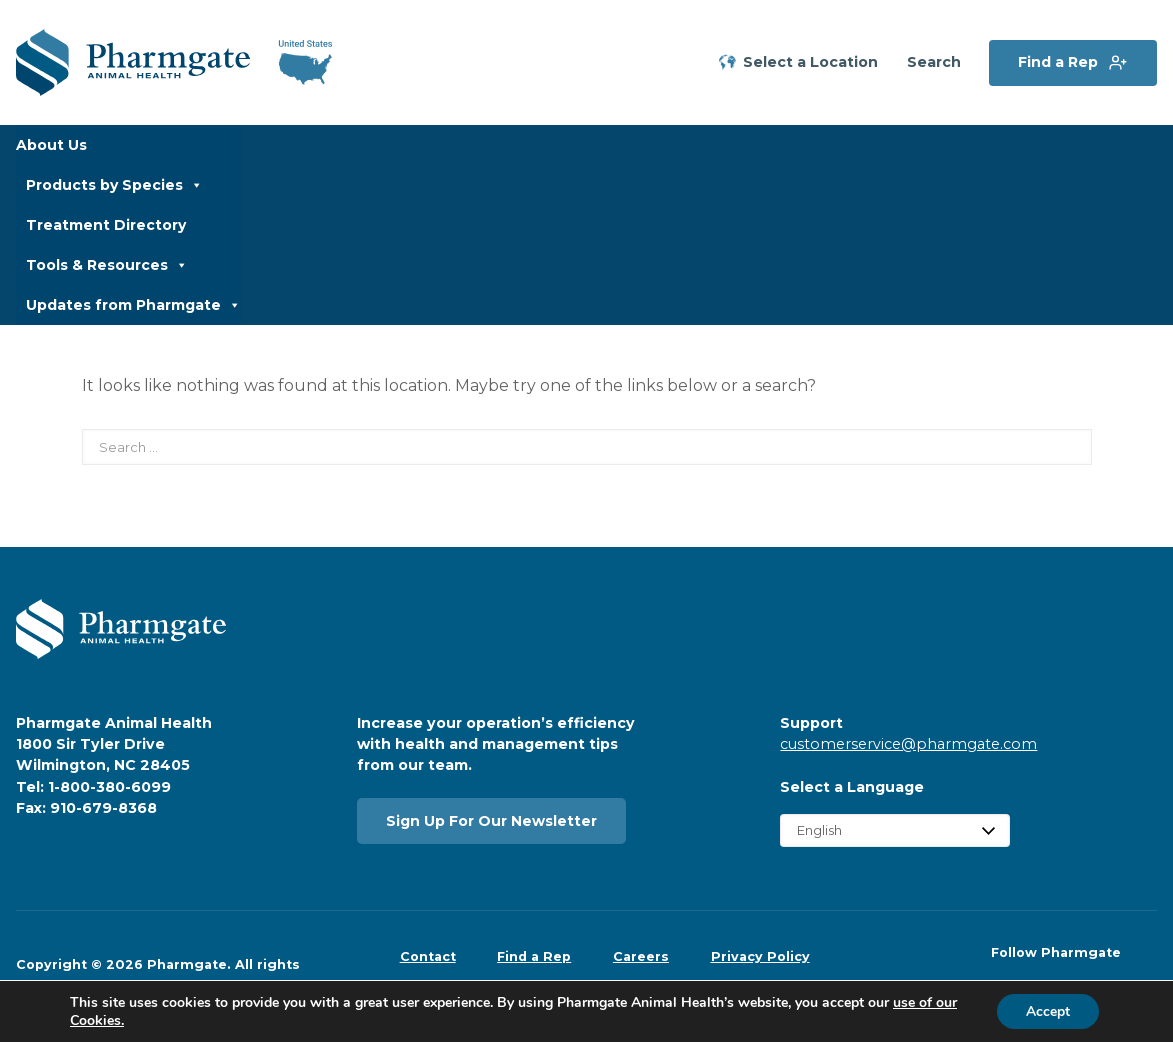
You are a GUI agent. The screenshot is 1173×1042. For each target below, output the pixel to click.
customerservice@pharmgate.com (908, 744)
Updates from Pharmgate (133, 305)
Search (934, 62)
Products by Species (114, 185)
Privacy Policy (760, 956)
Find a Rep (1058, 62)
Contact (428, 956)
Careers (641, 956)
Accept (1047, 1010)
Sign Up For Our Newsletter (491, 821)
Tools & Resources (107, 265)
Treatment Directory (106, 225)
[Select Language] (895, 830)
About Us (51, 145)
